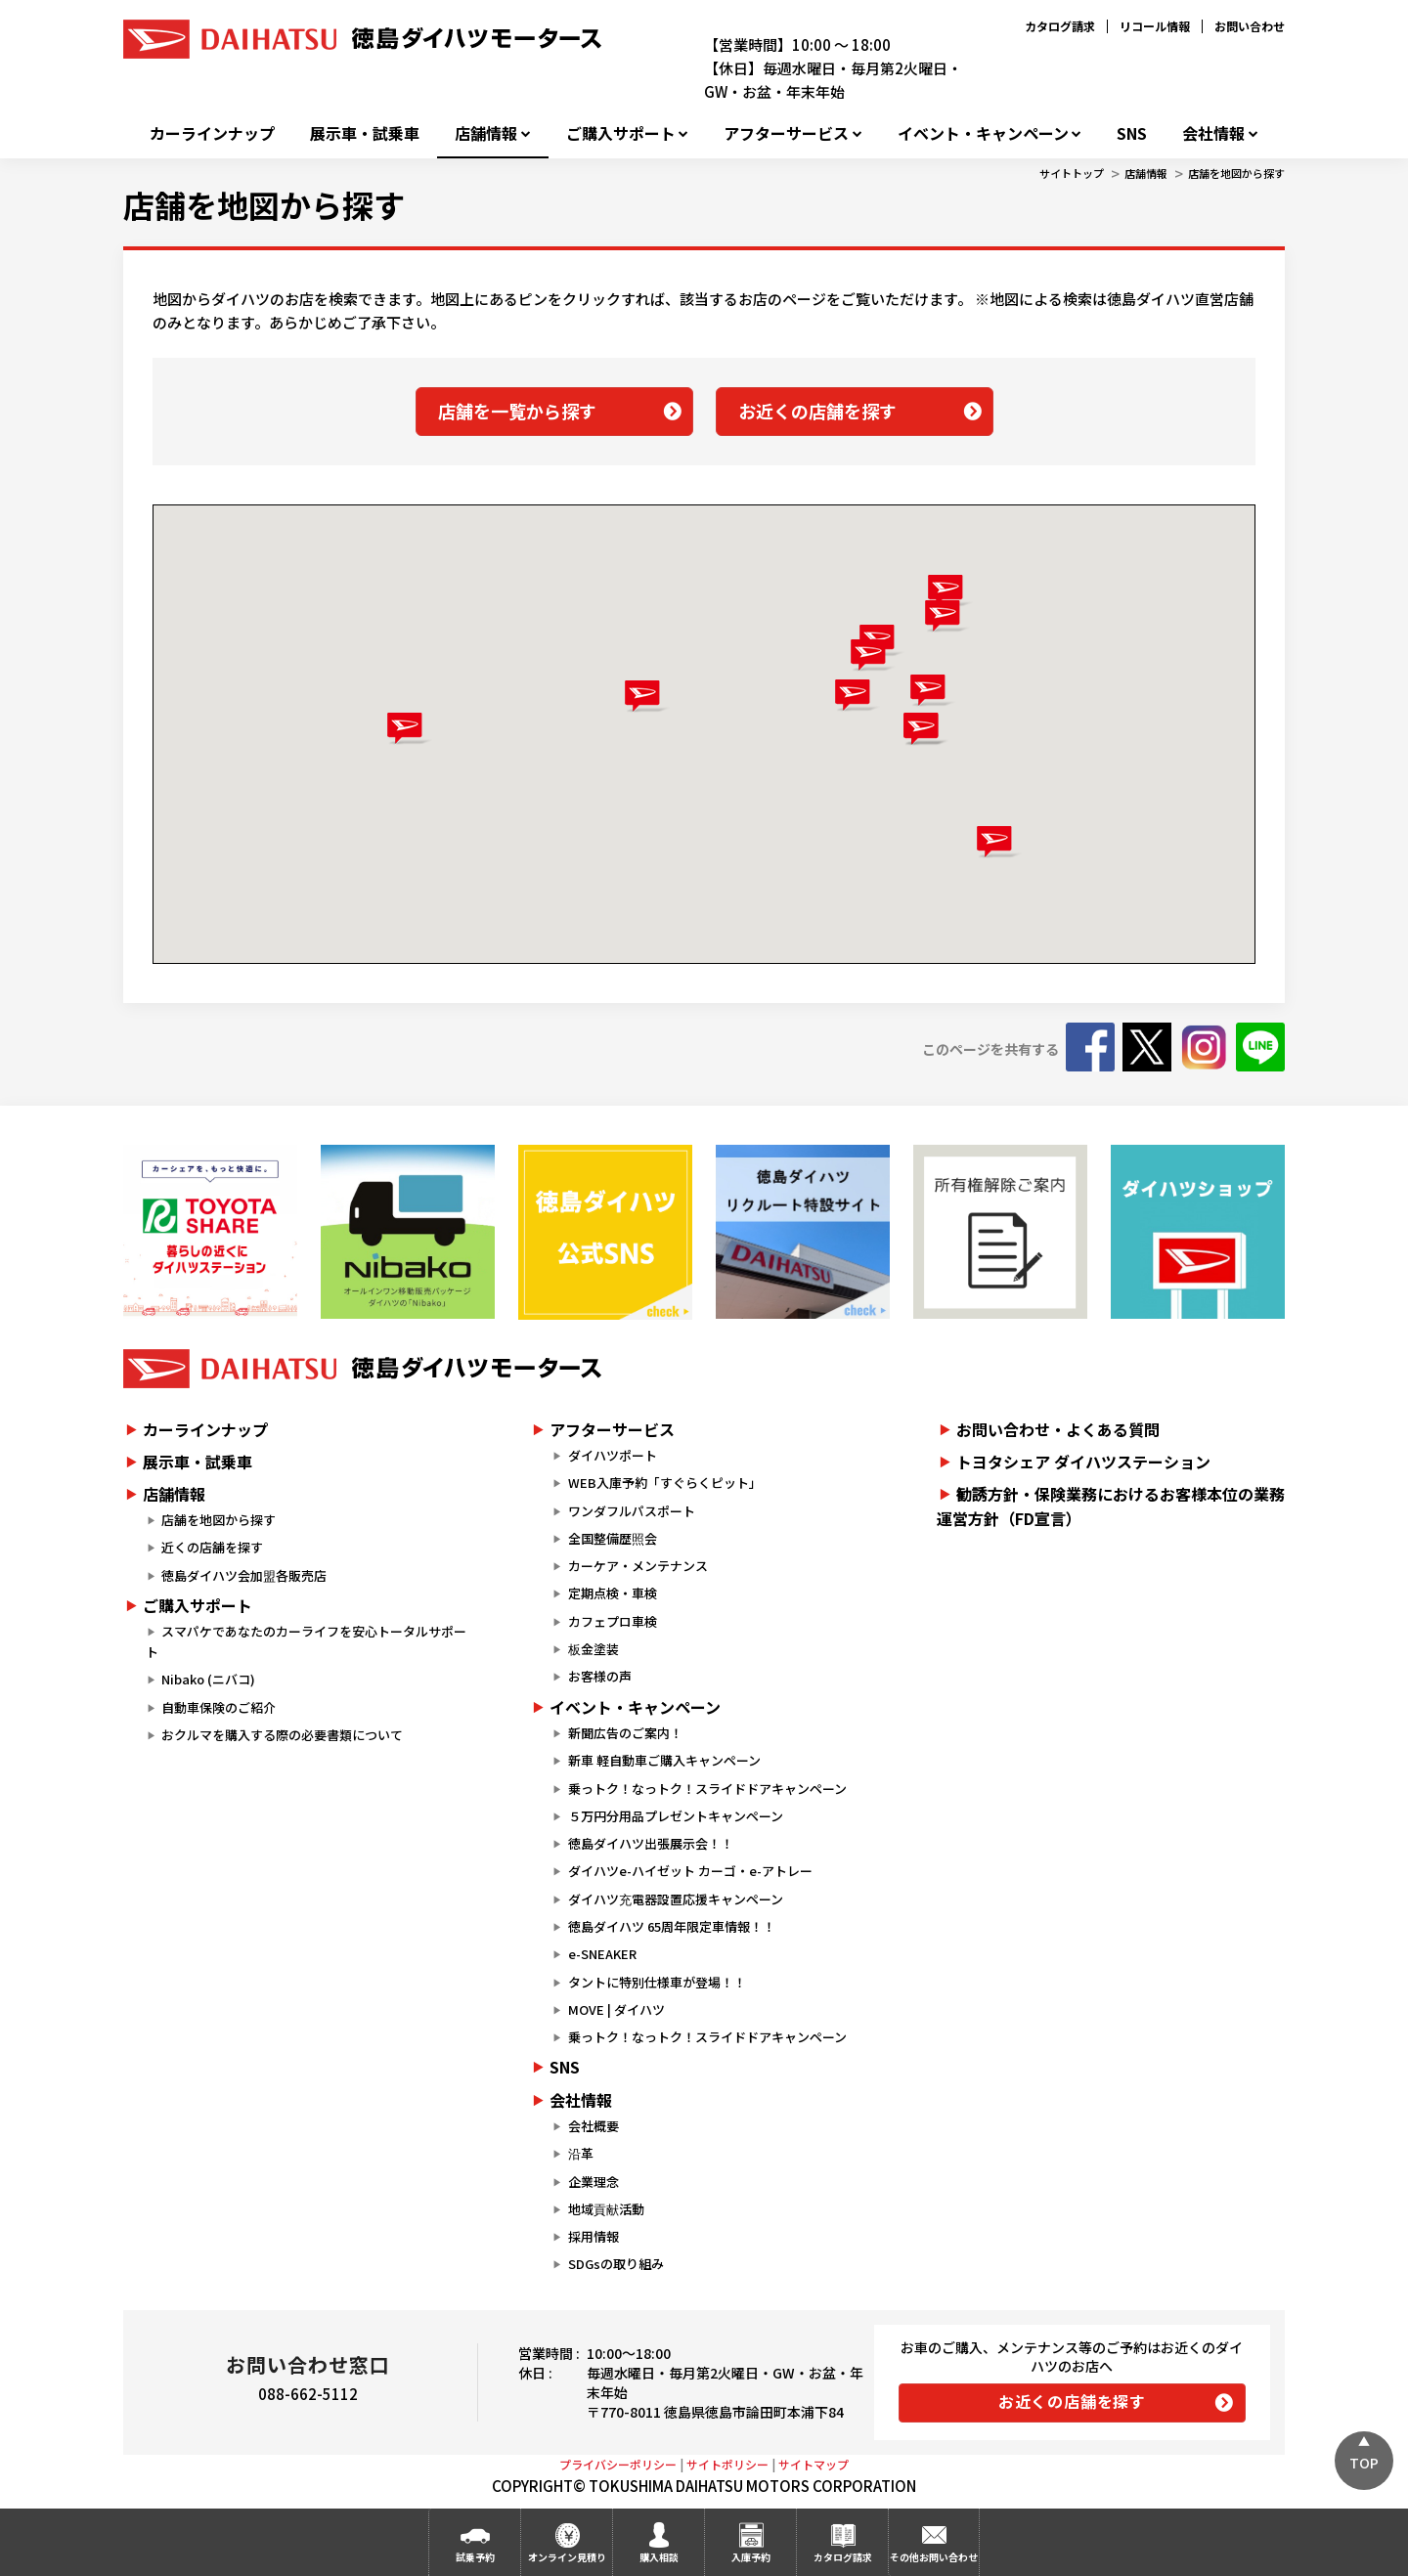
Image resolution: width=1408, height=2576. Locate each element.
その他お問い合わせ (934, 2557)
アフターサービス (786, 133)
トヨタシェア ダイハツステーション (1083, 1461)
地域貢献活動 (606, 2209)
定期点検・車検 (612, 1593)
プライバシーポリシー (618, 2464)
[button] (857, 695)
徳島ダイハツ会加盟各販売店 (244, 1575)
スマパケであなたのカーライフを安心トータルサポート (306, 1641)
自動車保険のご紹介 (218, 1707)
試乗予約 (475, 2557)
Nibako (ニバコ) (208, 1679)
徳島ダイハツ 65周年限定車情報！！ (671, 1926)
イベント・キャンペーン (983, 133)
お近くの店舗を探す (817, 410)
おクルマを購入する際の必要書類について (282, 1734)
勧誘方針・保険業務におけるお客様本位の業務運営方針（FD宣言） (1111, 1506)
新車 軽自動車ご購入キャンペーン (664, 1760)
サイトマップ (813, 2464)
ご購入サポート (621, 133)
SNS (1132, 133)
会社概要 (593, 2126)
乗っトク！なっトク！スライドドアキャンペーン (707, 1788)
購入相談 (659, 2557)
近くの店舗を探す (212, 1547)
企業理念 (593, 2181)
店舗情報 (486, 133)
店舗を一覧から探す (517, 410)
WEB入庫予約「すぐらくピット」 (665, 1482)
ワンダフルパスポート (631, 1511)
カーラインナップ (212, 133)
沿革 (581, 2153)
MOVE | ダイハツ (616, 2009)
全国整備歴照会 (612, 1538)
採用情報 (593, 2236)
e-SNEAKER (602, 1953)
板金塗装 (593, 1648)
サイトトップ (1071, 173)
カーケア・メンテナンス (638, 1565)
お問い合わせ (1249, 26)
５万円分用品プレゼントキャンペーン (675, 1816)
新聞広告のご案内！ (625, 1733)
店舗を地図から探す (1236, 173)
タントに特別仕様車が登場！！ (657, 1982)
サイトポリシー (727, 2464)
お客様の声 (600, 1676)
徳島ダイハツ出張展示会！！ (650, 1843)
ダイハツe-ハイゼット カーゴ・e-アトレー (690, 1870)
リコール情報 (1155, 26)
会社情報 (1213, 133)
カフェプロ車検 (612, 1621)
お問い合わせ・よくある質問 (1058, 1429)
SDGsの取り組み (616, 2263)
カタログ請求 (1060, 26)
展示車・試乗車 (364, 133)
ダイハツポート (612, 1455)
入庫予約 (750, 2557)
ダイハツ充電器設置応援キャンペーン (675, 1899)
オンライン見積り (567, 2557)
